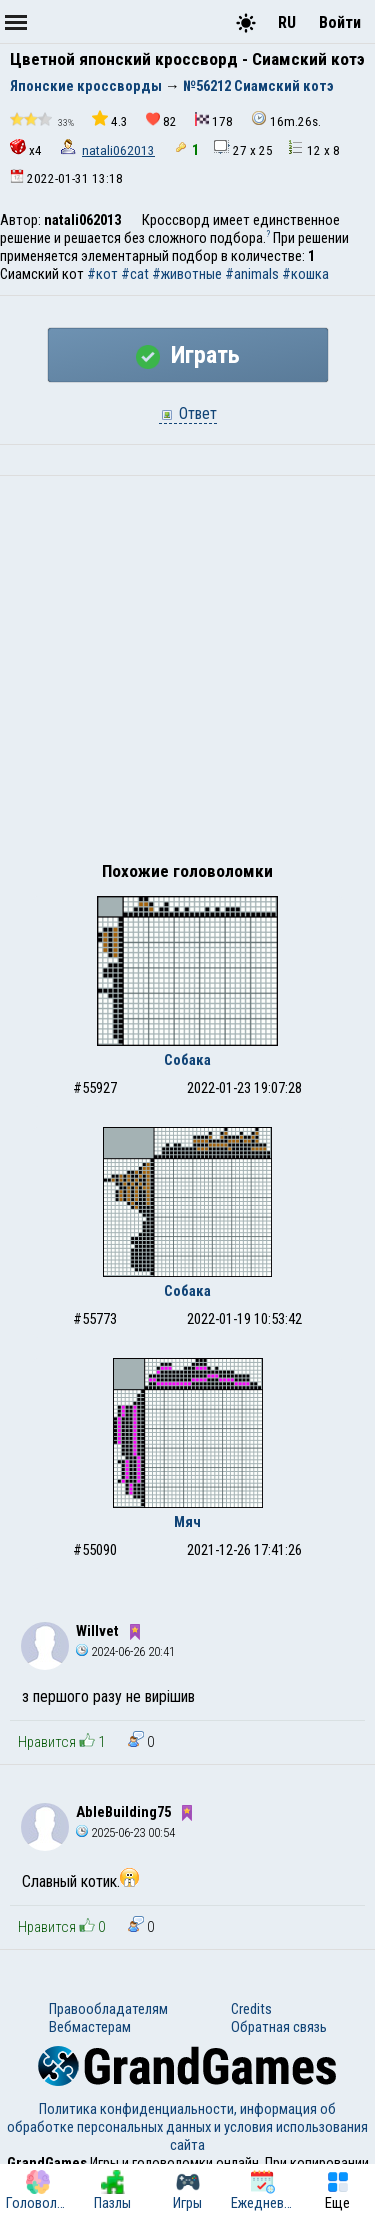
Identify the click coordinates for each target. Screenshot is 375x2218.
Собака (187, 1060)
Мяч (187, 1522)
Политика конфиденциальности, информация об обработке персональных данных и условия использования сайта (187, 2127)
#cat (135, 274)
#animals (252, 274)
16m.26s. (286, 119)
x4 (26, 148)
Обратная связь (279, 2027)
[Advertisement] (187, 673)
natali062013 (118, 150)
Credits (251, 2009)
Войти (340, 22)
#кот (102, 274)
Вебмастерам (90, 2027)
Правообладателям (108, 2009)
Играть (188, 355)
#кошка (305, 274)
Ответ (188, 413)
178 (214, 120)
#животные (187, 274)
